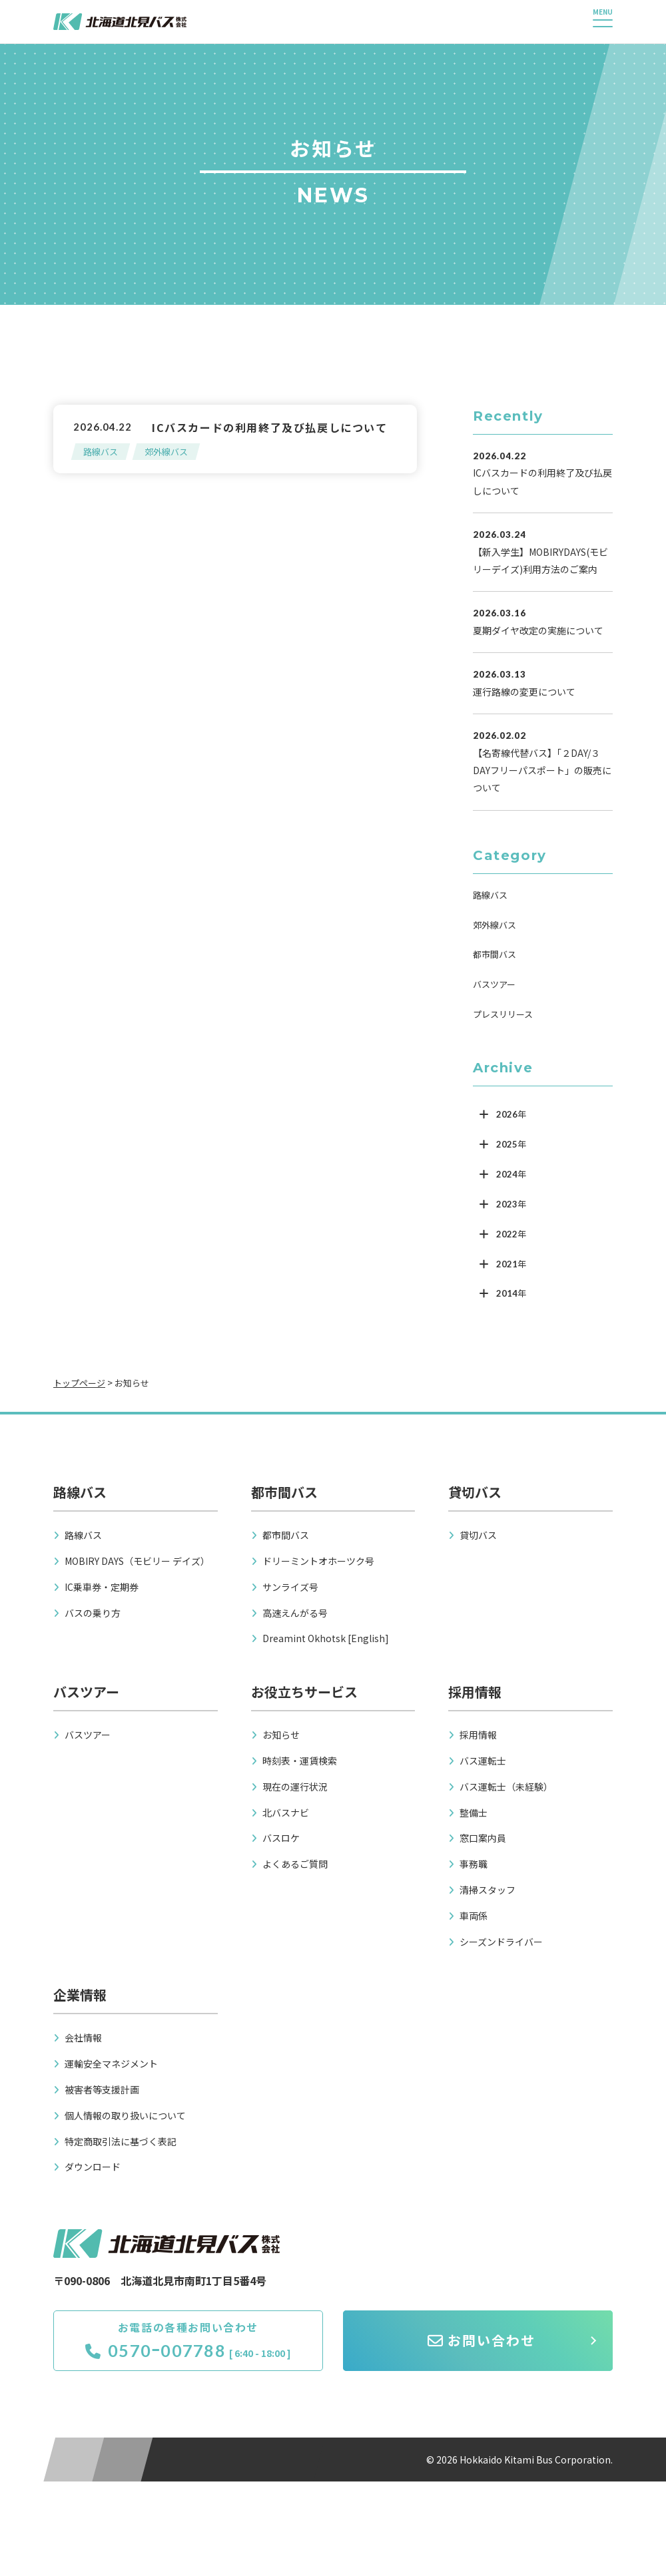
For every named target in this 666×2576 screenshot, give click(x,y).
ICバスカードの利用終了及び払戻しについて (270, 427)
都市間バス (494, 954)
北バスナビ (285, 1812)
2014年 (511, 1293)
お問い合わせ (481, 2340)
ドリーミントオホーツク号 (318, 1561)
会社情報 (83, 2037)
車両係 (474, 1915)
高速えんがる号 (295, 1612)
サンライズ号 (290, 1587)
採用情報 (478, 1734)
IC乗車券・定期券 (102, 1587)
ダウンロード (93, 2166)
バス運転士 (483, 1760)
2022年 (511, 1234)
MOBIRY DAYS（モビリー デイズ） (137, 1561)
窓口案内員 (483, 1837)
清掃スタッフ (487, 1889)
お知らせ (281, 1734)
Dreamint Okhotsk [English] (325, 1638)
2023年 (511, 1204)
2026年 (511, 1114)
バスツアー (494, 984)
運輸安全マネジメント (111, 2063)
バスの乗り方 (93, 1612)
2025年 (511, 1144)
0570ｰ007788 (155, 2350)
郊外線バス (166, 451)
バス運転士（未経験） (506, 1786)
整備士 (474, 1812)
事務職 (474, 1863)
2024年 (511, 1174)
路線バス (100, 451)
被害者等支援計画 (102, 2089)
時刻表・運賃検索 (299, 1760)
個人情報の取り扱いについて (125, 2115)
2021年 (511, 1264)
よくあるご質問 (295, 1863)
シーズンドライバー (501, 1941)
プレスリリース (503, 1014)
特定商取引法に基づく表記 (120, 2141)
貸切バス (478, 1535)
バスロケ (281, 1837)
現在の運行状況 (295, 1786)
